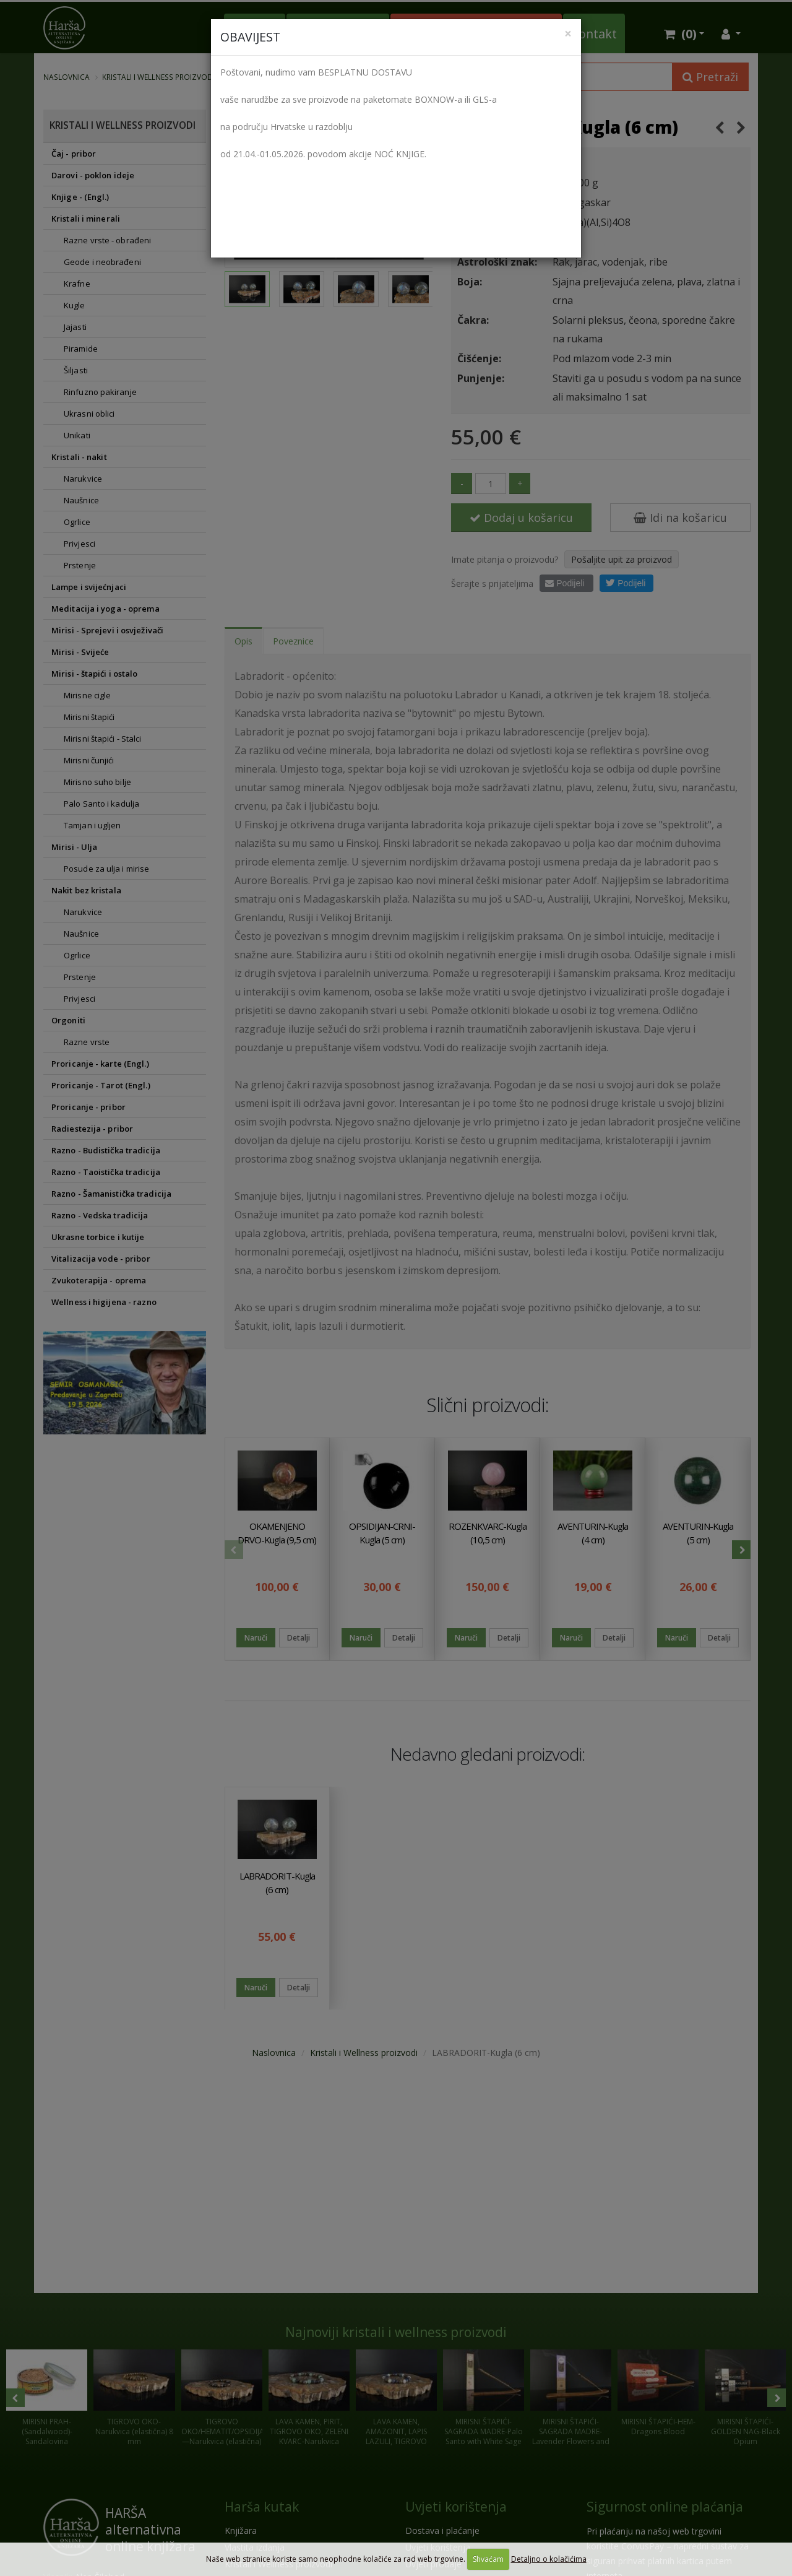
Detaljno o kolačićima (549, 2559)
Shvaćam (488, 2559)
